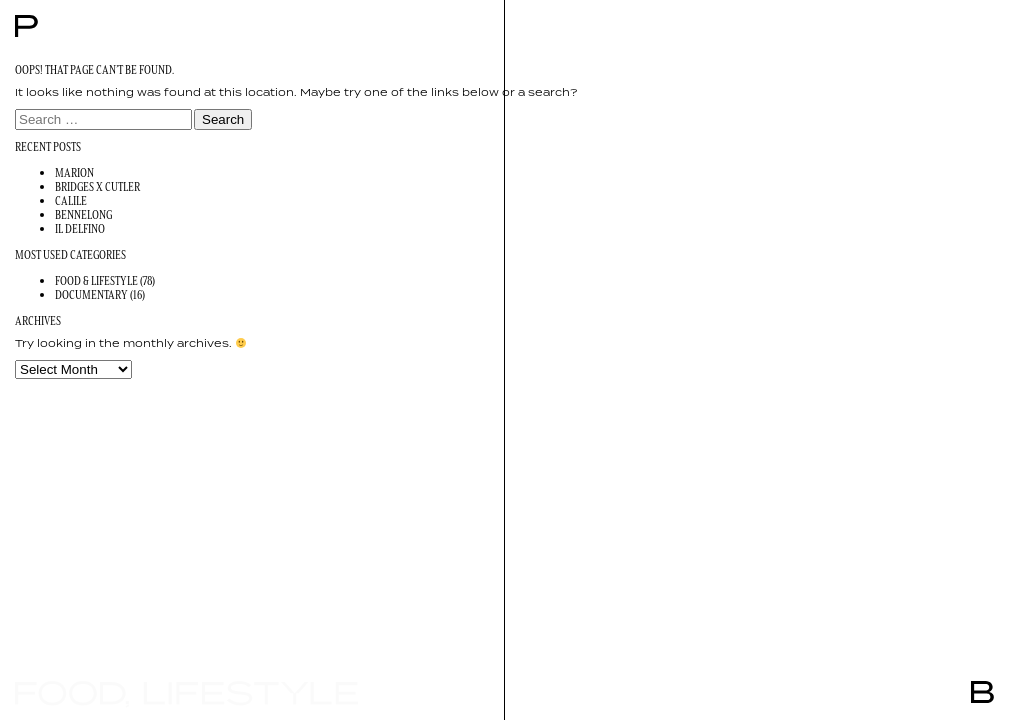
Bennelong (83, 214)
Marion (74, 172)
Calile (71, 200)
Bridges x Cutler (97, 186)
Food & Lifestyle (96, 280)
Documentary (91, 294)
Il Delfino (80, 228)
